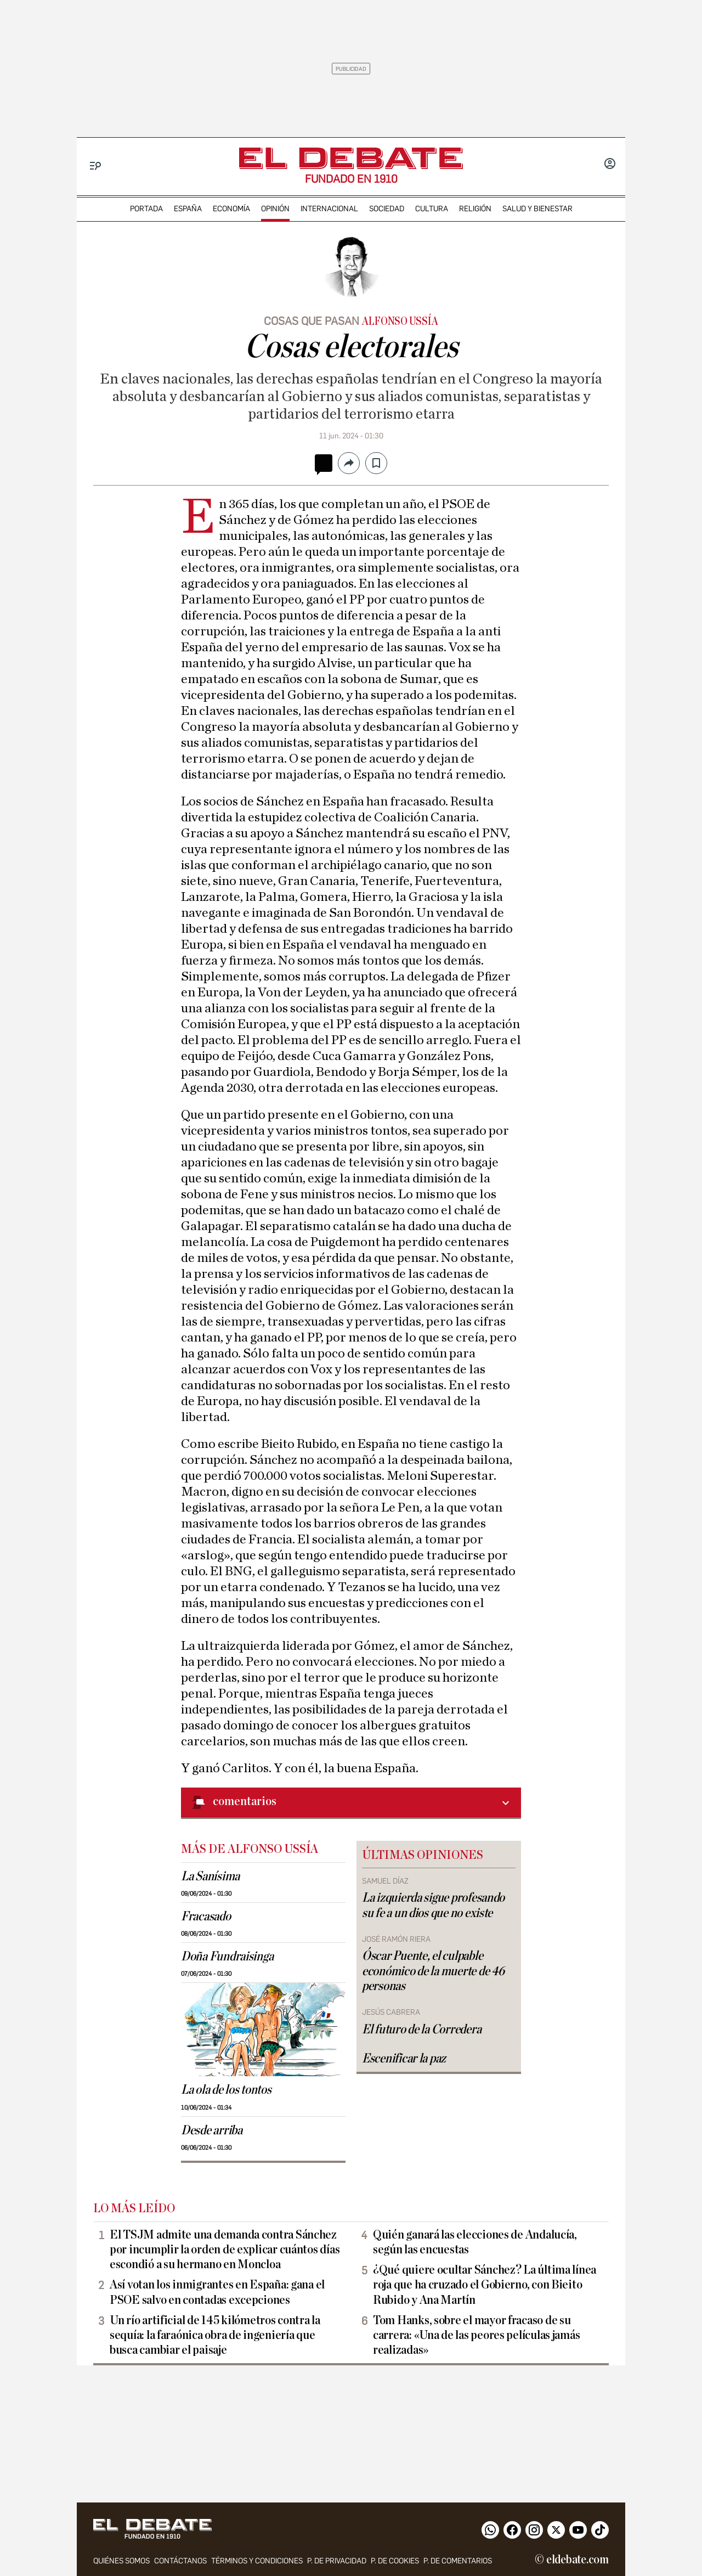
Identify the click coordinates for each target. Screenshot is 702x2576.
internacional (329, 208)
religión (475, 208)
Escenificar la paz (404, 2058)
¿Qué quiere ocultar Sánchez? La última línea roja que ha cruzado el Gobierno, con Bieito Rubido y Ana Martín (484, 2284)
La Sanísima (210, 1876)
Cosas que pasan (311, 321)
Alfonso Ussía (400, 321)
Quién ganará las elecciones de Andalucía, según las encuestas (475, 2242)
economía (231, 208)
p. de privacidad (336, 2561)
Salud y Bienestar (537, 208)
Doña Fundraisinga (227, 1956)
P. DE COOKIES (395, 2561)
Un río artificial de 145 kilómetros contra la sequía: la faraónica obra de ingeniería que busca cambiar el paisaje (215, 2335)
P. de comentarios (457, 2561)
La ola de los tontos (226, 2089)
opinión (275, 208)
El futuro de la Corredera (421, 2029)
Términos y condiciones (257, 2561)
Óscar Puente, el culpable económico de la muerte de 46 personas (433, 1970)
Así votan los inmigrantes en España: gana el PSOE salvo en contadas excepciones (217, 2292)
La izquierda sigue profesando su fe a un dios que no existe (433, 1905)
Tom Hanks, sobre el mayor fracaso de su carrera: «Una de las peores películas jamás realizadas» (476, 2335)
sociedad (386, 208)
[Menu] (95, 166)
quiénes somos (121, 2561)
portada (146, 208)
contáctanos (180, 2561)
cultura (431, 208)
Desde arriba (211, 2130)
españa (188, 208)
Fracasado (206, 1916)
